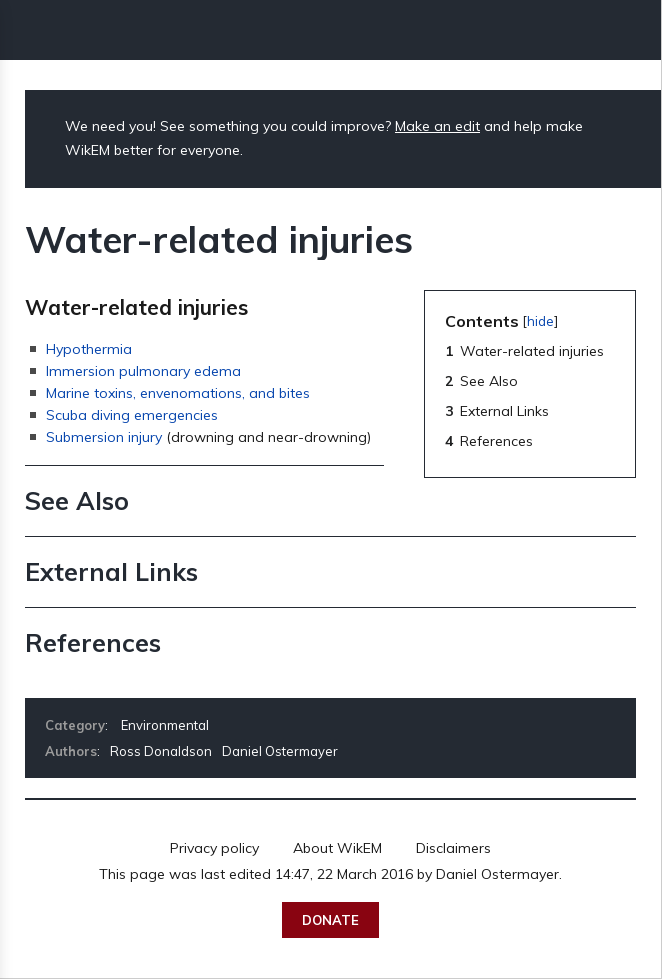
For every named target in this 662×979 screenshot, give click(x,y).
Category (75, 725)
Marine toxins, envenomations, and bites (178, 393)
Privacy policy (214, 848)
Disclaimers (453, 848)
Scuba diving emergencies (132, 415)
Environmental (165, 725)
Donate (330, 920)
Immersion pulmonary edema (143, 371)
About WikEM (337, 848)
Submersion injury (104, 437)
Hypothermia (89, 349)
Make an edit (437, 126)
